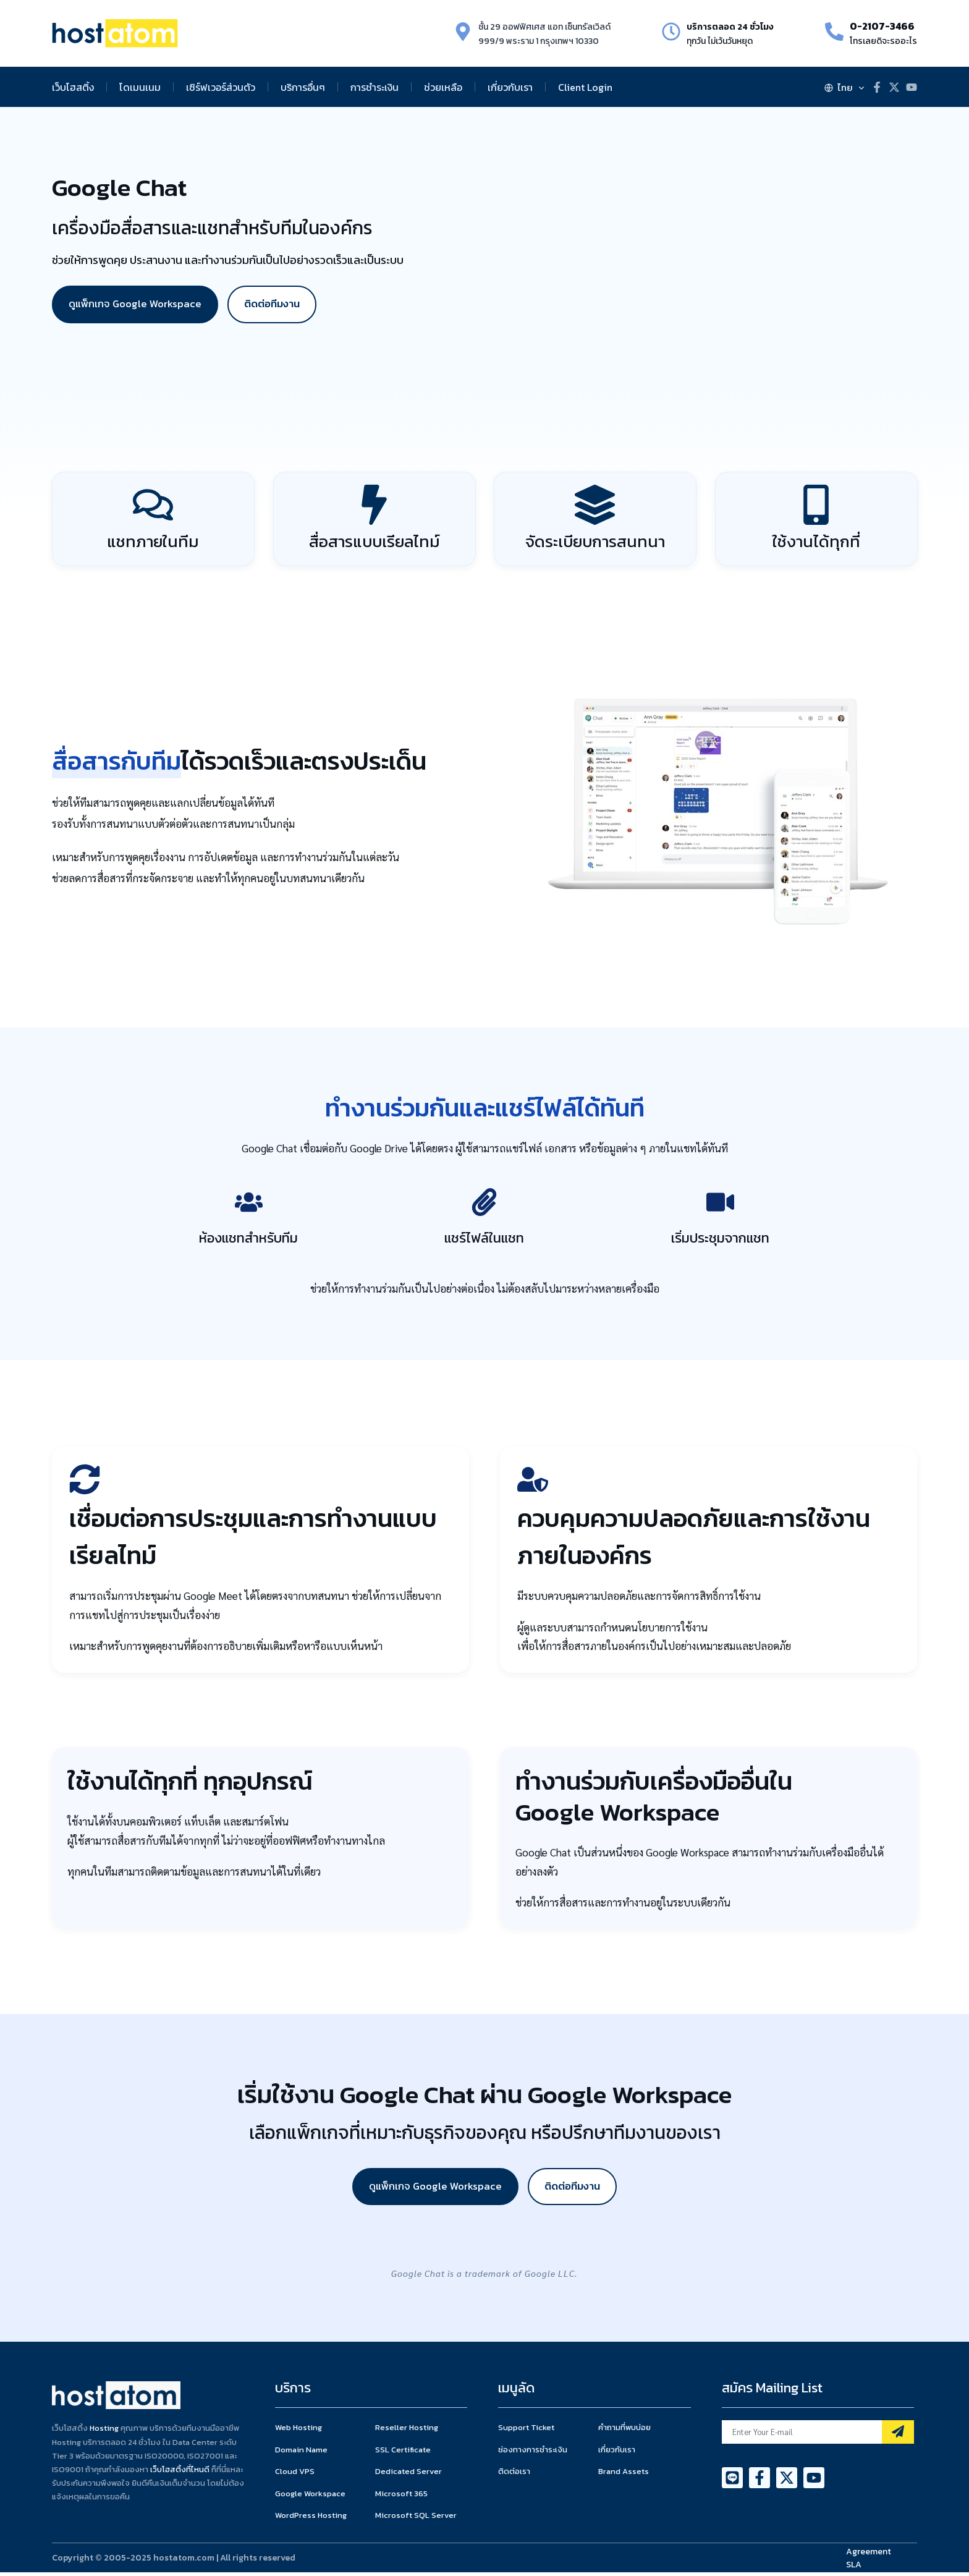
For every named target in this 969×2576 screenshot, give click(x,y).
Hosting (104, 2432)
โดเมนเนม (140, 87)
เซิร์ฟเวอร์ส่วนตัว (220, 87)
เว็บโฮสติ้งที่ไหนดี (179, 2472)
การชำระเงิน (374, 87)
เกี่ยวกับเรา (510, 87)
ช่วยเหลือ (443, 87)
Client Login (585, 87)
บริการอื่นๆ (303, 87)
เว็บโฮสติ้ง (73, 87)
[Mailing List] (898, 2435)
